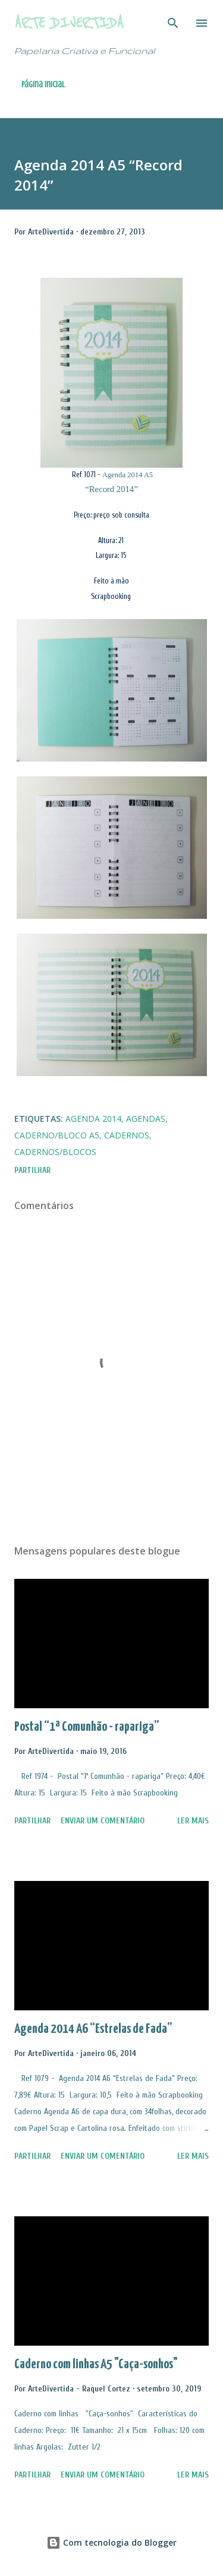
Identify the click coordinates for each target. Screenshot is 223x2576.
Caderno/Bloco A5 (56, 1135)
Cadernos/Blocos (55, 1151)
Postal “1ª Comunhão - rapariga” (86, 1727)
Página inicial (43, 84)
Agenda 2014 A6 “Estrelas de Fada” (93, 2029)
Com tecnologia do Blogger (111, 2542)
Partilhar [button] (32, 1170)
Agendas (145, 1118)
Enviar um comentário (103, 1821)
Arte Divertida (69, 23)
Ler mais (193, 1821)
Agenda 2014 (93, 1118)
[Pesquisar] (173, 21)
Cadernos (126, 1135)
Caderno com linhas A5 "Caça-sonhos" (96, 2364)
